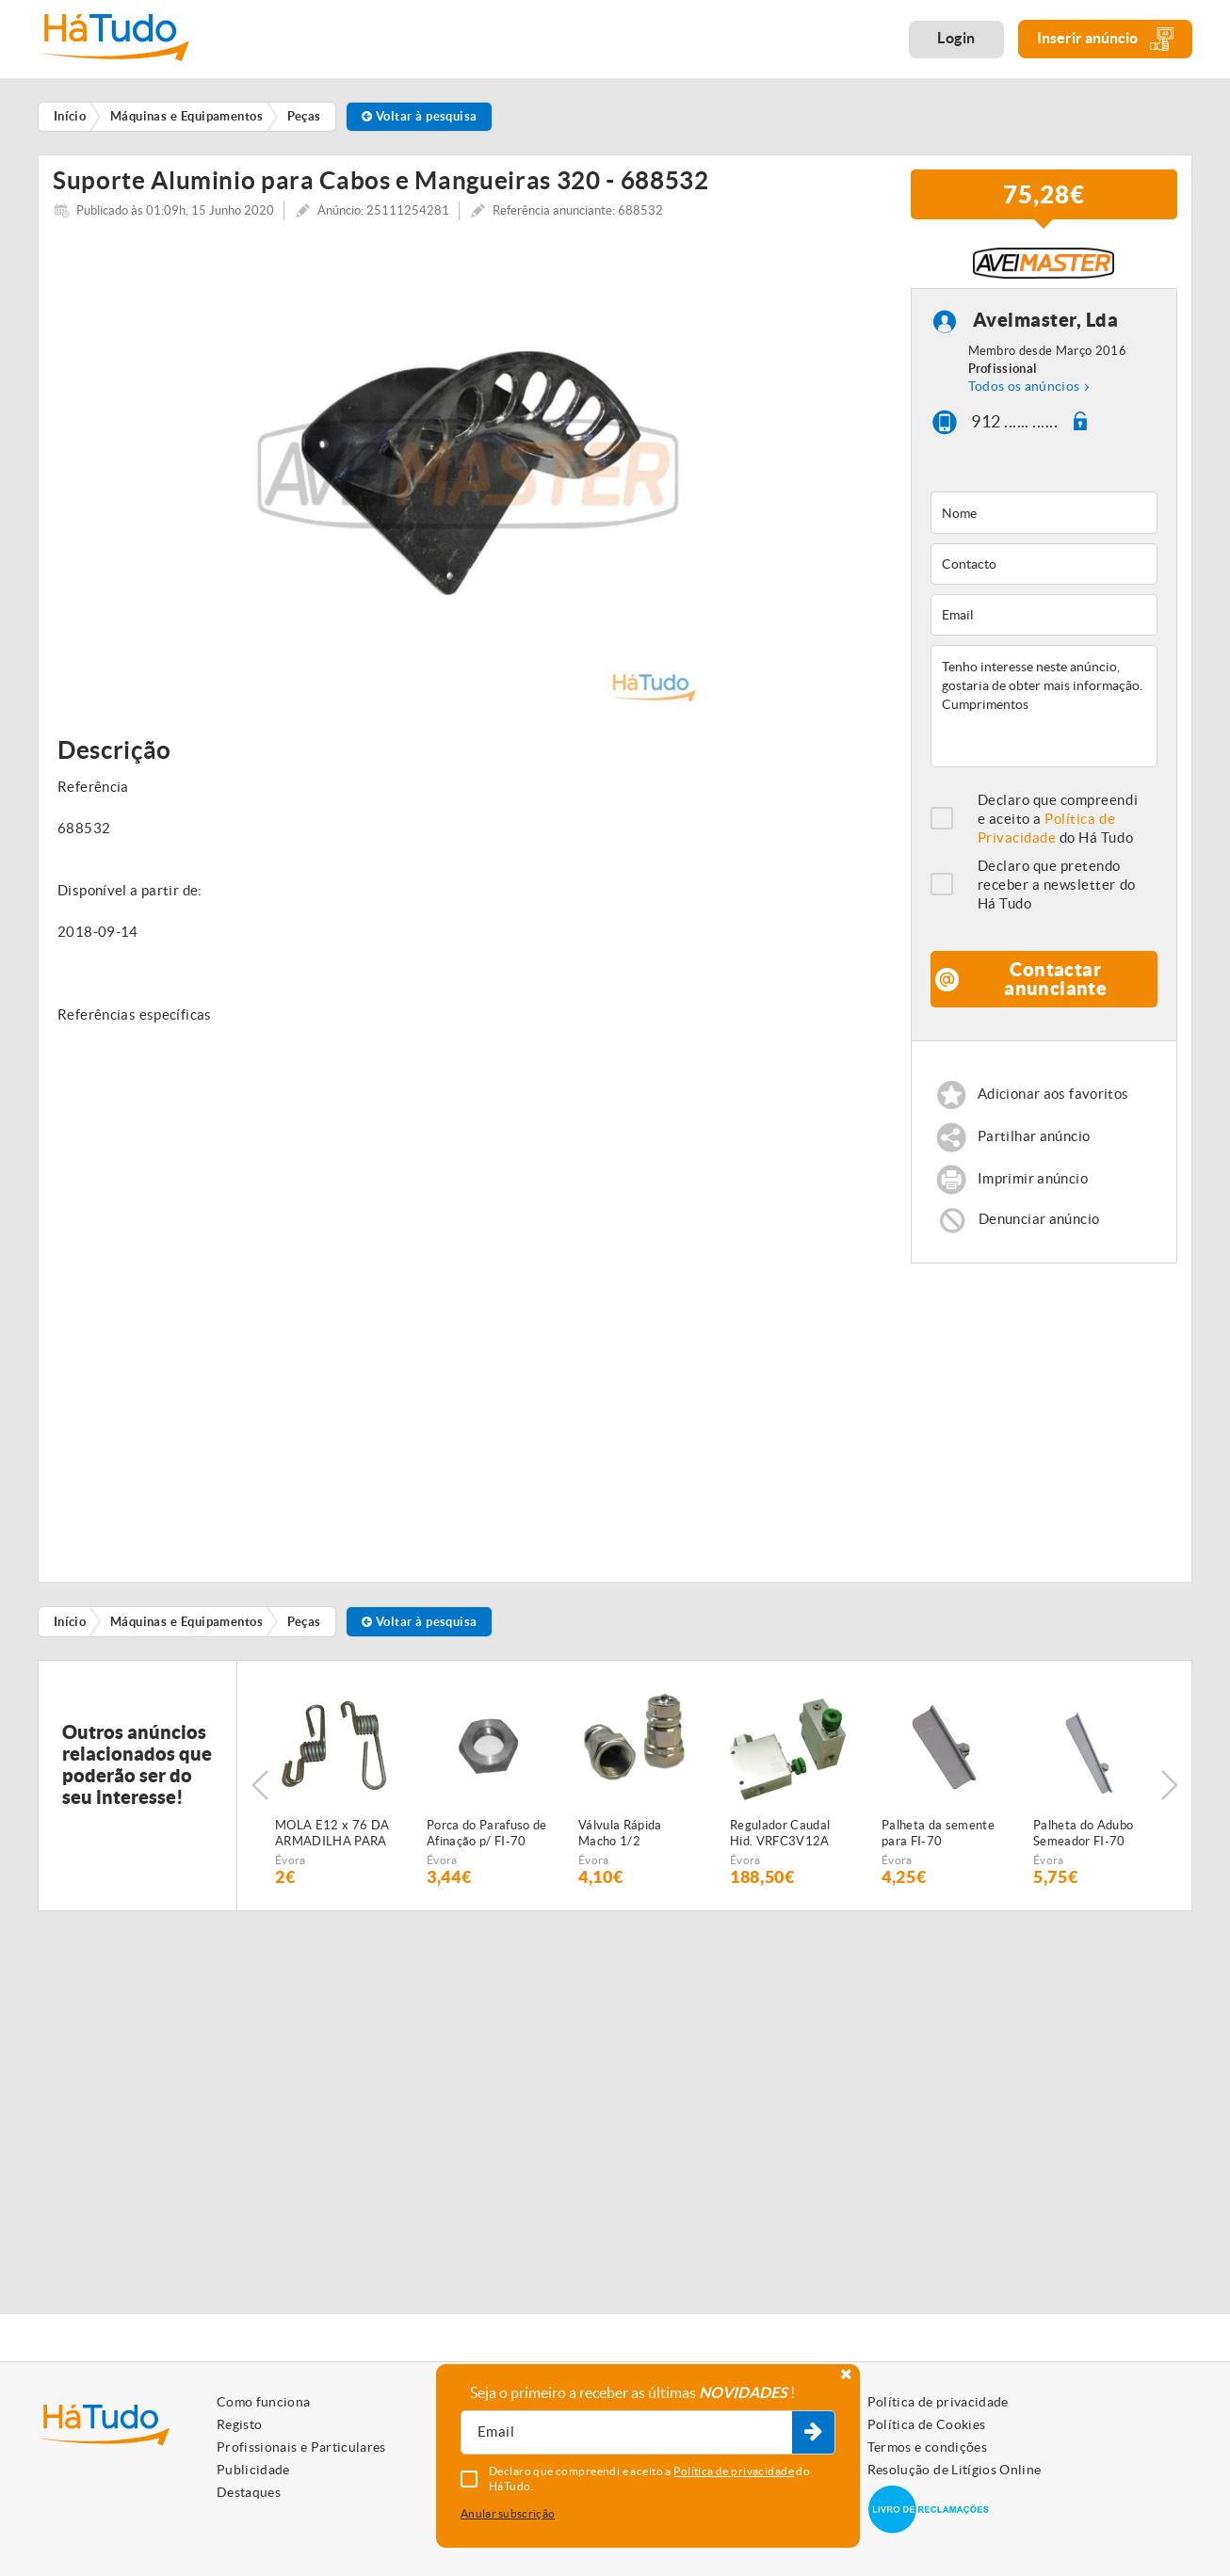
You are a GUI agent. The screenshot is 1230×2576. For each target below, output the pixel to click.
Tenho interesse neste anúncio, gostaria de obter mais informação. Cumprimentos (1044, 713)
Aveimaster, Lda (1046, 327)
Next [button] (1168, 1793)
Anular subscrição (508, 2513)
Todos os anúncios (1024, 393)
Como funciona (264, 2401)
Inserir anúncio (1105, 39)
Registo (239, 2424)
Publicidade (253, 2469)
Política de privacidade (938, 2401)
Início (70, 1628)
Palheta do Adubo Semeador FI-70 (1083, 1841)
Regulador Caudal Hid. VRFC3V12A (780, 1841)
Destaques (249, 2492)
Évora (290, 1867)
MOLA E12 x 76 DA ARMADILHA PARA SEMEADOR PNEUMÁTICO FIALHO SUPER (332, 1842)
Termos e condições (927, 2447)
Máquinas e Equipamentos (186, 1628)
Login (956, 37)
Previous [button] (259, 1793)
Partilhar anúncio (1034, 1144)
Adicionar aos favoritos (1053, 1102)
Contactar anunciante (1055, 986)
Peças (304, 1628)
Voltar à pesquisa (419, 116)
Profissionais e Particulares (301, 2447)
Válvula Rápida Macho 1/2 (620, 1841)
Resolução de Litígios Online (954, 2469)
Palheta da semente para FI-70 (938, 1841)
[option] (467, 480)
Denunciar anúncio (1039, 1226)
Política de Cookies (926, 2424)
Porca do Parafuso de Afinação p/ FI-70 (487, 1841)
